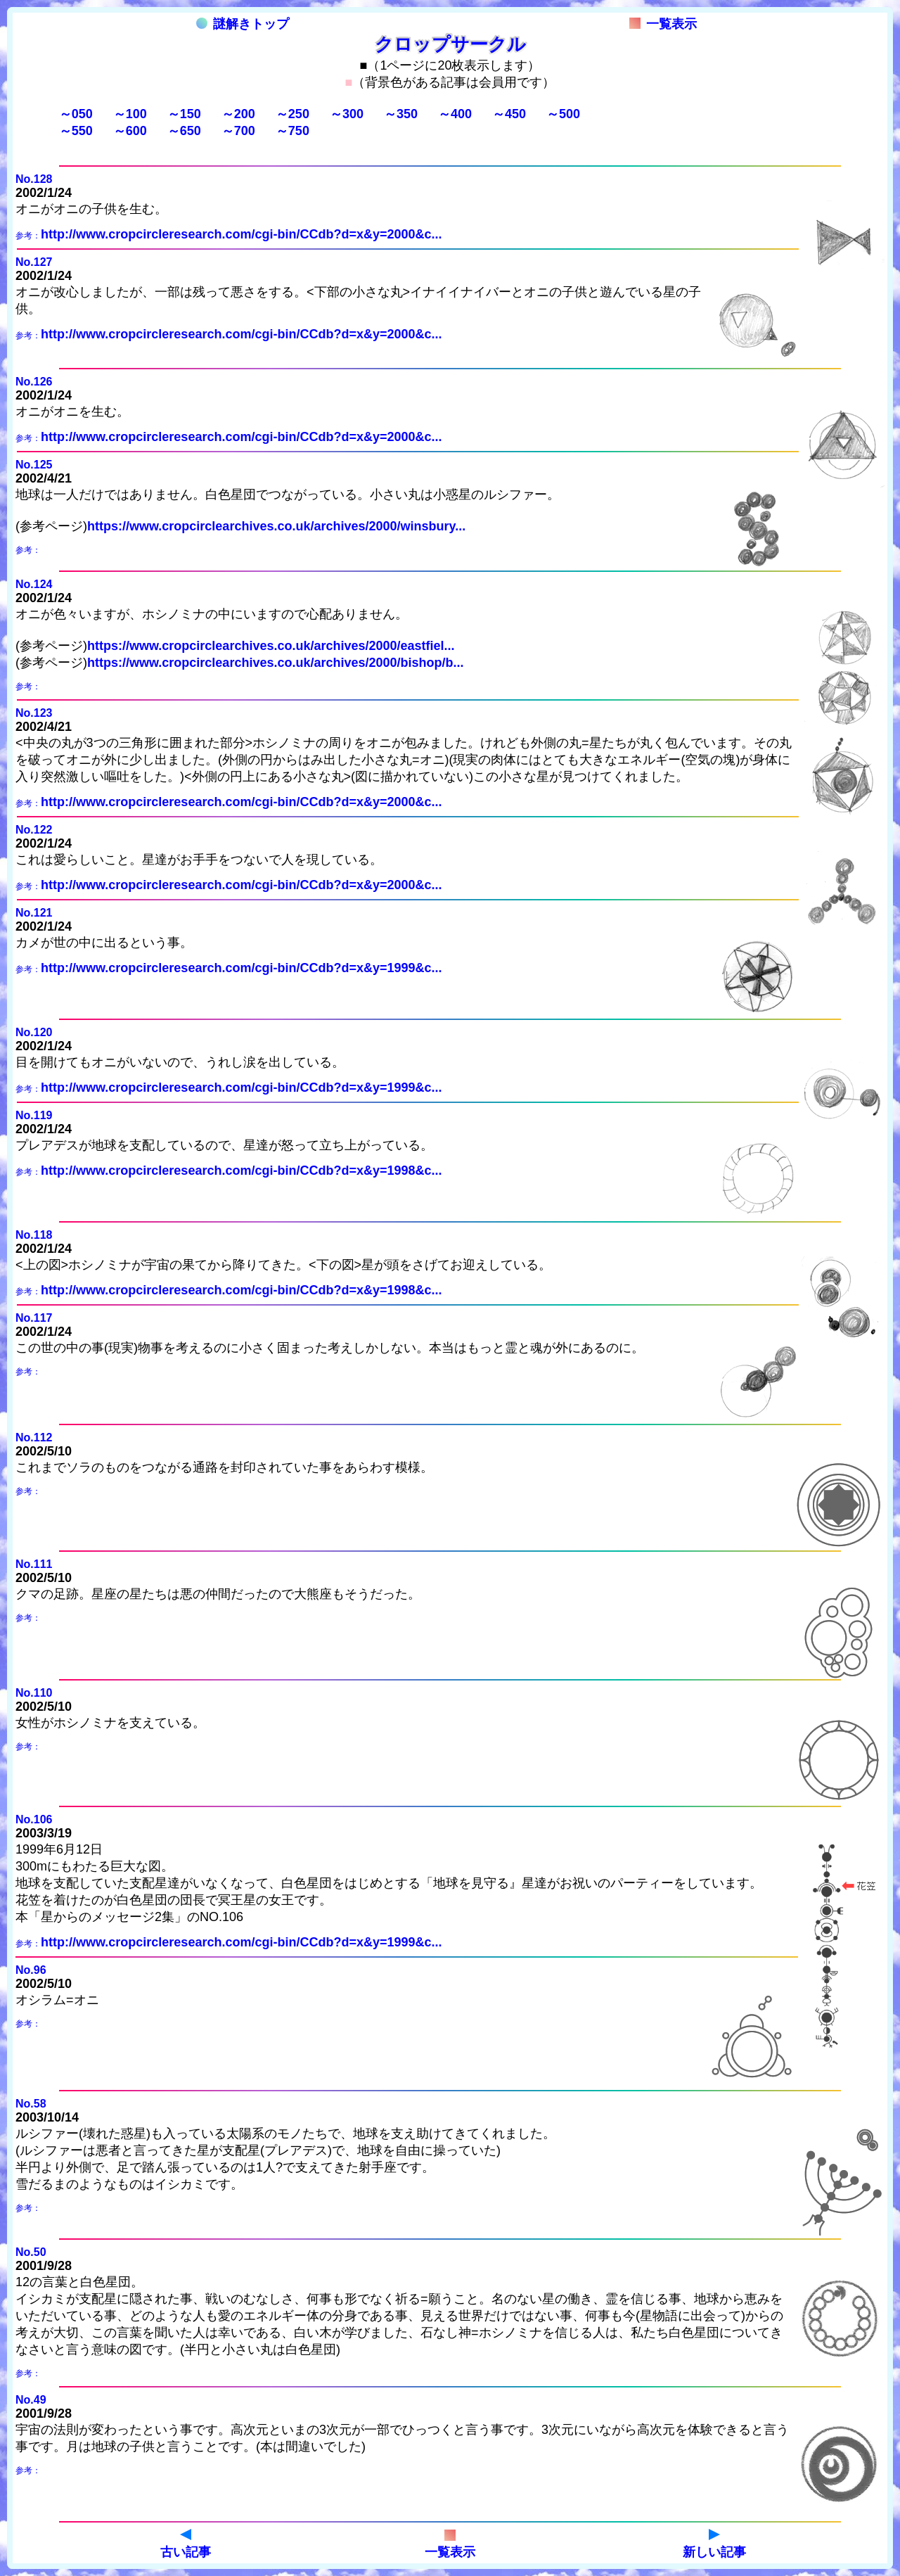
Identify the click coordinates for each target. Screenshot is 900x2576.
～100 (130, 114)
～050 (76, 114)
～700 (238, 131)
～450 (509, 114)
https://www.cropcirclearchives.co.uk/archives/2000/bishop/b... (275, 663)
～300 (347, 114)
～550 (76, 131)
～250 (292, 114)
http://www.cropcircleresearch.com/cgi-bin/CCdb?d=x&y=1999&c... (241, 968)
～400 (455, 114)
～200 (238, 114)
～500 (563, 114)
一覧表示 (663, 24)
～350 (401, 114)
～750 (292, 131)
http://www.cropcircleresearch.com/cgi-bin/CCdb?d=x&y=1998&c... (241, 1170)
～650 (184, 131)
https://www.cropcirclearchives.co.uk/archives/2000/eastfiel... (271, 646)
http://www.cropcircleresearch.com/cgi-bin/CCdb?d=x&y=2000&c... (241, 234)
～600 (130, 131)
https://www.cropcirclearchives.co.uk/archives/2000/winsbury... (276, 526)
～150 (184, 114)
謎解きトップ (242, 24)
